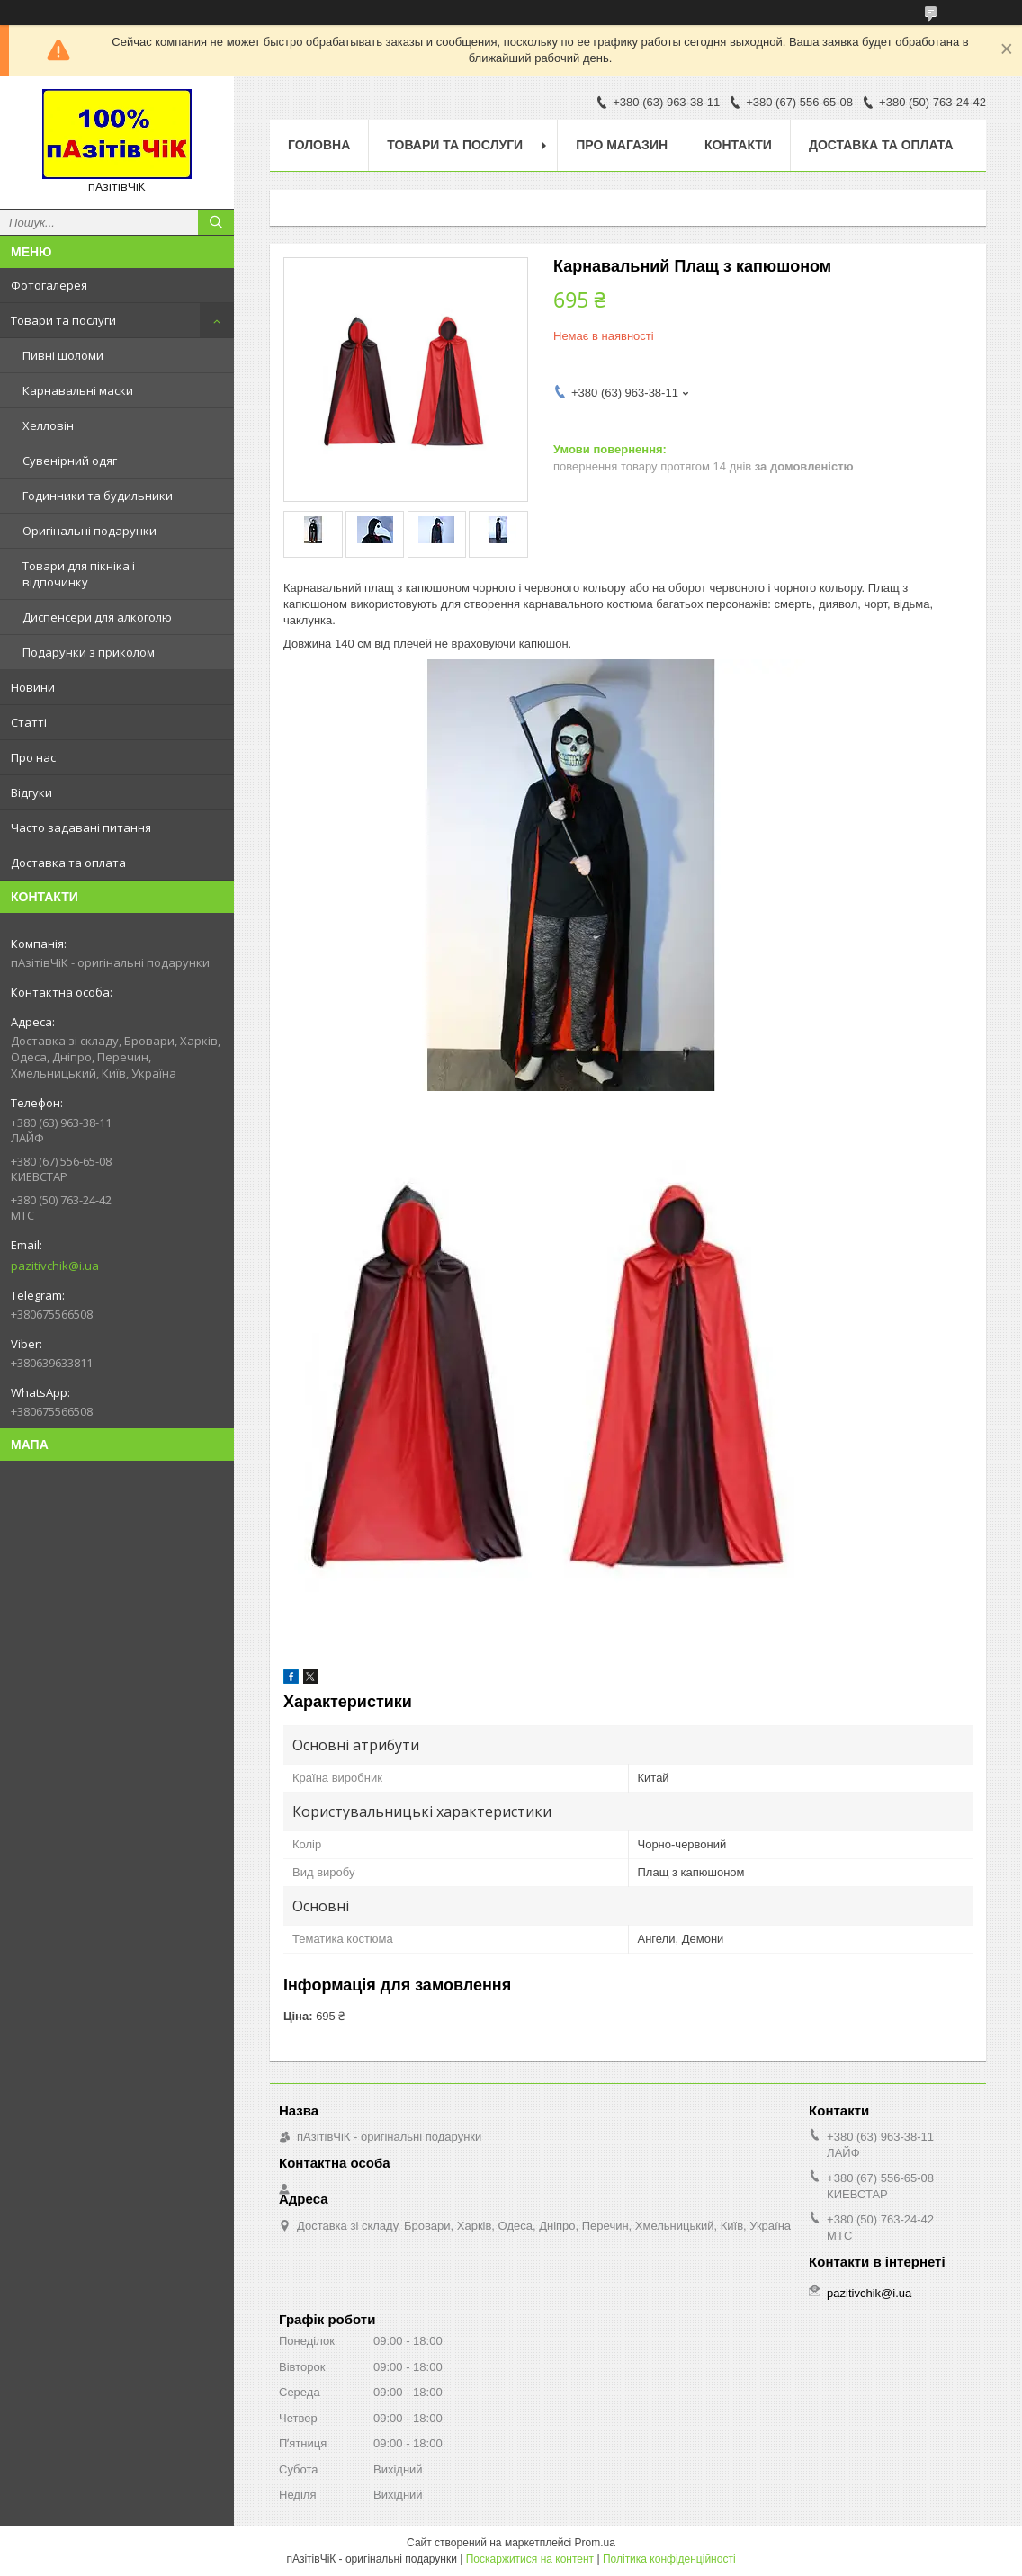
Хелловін (48, 425)
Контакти (738, 145)
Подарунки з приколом (88, 652)
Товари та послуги (63, 320)
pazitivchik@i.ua (55, 1265)
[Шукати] (216, 222)
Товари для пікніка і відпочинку (78, 574)
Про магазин (622, 145)
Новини (33, 687)
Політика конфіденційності (669, 2559)
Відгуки (31, 792)
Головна (319, 145)
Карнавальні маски (77, 390)
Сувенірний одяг (69, 460)
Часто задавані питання (81, 827)
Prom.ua (595, 2542)
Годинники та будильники (97, 495)
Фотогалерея (49, 285)
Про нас (33, 757)
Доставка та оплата (68, 862)
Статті (29, 722)
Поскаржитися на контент (530, 2559)
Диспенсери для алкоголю (97, 617)
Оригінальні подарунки (89, 531)
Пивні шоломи (62, 355)
